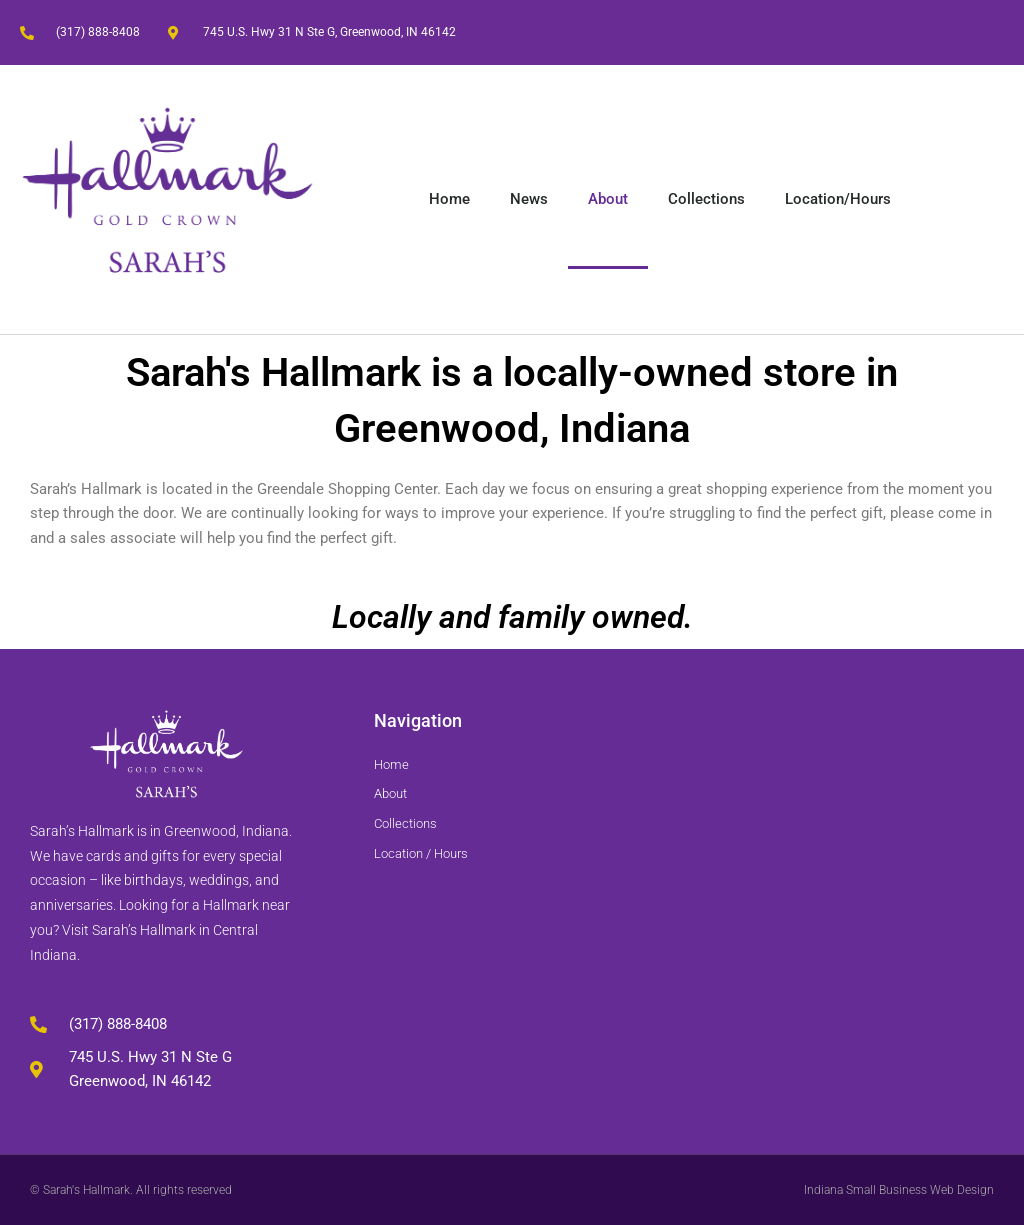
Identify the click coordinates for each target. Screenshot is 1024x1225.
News (529, 199)
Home (449, 199)
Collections (706, 199)
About (608, 199)
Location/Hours (838, 199)
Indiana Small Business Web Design (899, 1190)
